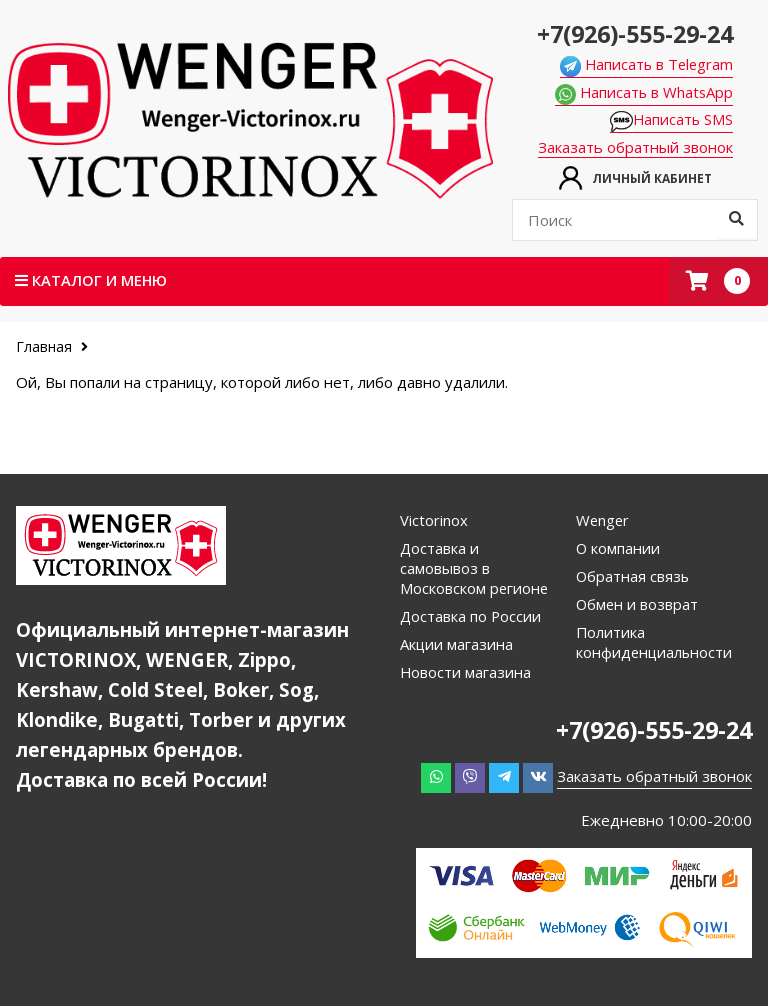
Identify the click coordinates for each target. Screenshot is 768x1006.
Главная (46, 347)
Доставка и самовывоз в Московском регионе (475, 569)
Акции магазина (457, 645)
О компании (618, 549)
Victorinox (434, 521)
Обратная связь (633, 577)
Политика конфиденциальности (655, 643)
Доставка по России (471, 617)
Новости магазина (466, 673)
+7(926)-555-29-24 (634, 33)
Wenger (603, 521)
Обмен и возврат (638, 605)
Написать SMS (678, 121)
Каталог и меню (92, 281)
